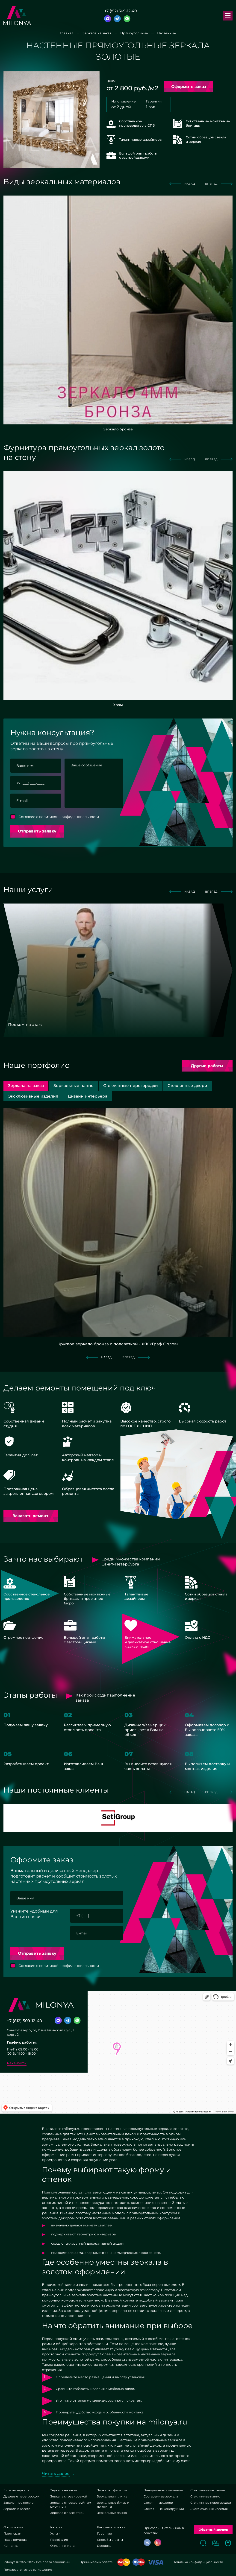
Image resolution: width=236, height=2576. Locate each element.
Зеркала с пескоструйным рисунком (70, 2504)
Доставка (104, 2545)
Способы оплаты (110, 2539)
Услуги (55, 2533)
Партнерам (12, 2533)
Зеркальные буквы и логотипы (113, 2504)
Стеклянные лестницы (207, 2490)
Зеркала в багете (16, 2509)
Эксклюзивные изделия (209, 2509)
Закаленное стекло (18, 2502)
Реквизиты (17, 2063)
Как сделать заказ (111, 2527)
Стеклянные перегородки (210, 2502)
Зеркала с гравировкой (68, 2496)
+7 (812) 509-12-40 (120, 11)
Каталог (56, 2527)
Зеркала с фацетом (112, 2490)
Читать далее (56, 2473)
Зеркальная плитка (112, 2496)
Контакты (10, 2545)
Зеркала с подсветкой (67, 2513)
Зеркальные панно (112, 2513)
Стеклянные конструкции (164, 2509)
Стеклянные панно (205, 2496)
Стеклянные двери (158, 2502)
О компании (13, 2527)
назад (182, 184)
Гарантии (104, 2533)
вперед (219, 184)
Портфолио (59, 2539)
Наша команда (15, 2539)
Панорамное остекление (163, 2490)
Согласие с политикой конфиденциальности (58, 817)
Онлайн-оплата (62, 2545)
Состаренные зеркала (161, 2496)
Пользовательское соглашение (27, 2569)
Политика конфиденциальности (198, 2562)
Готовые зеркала (16, 2490)
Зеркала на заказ (63, 2490)
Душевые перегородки (21, 2496)
